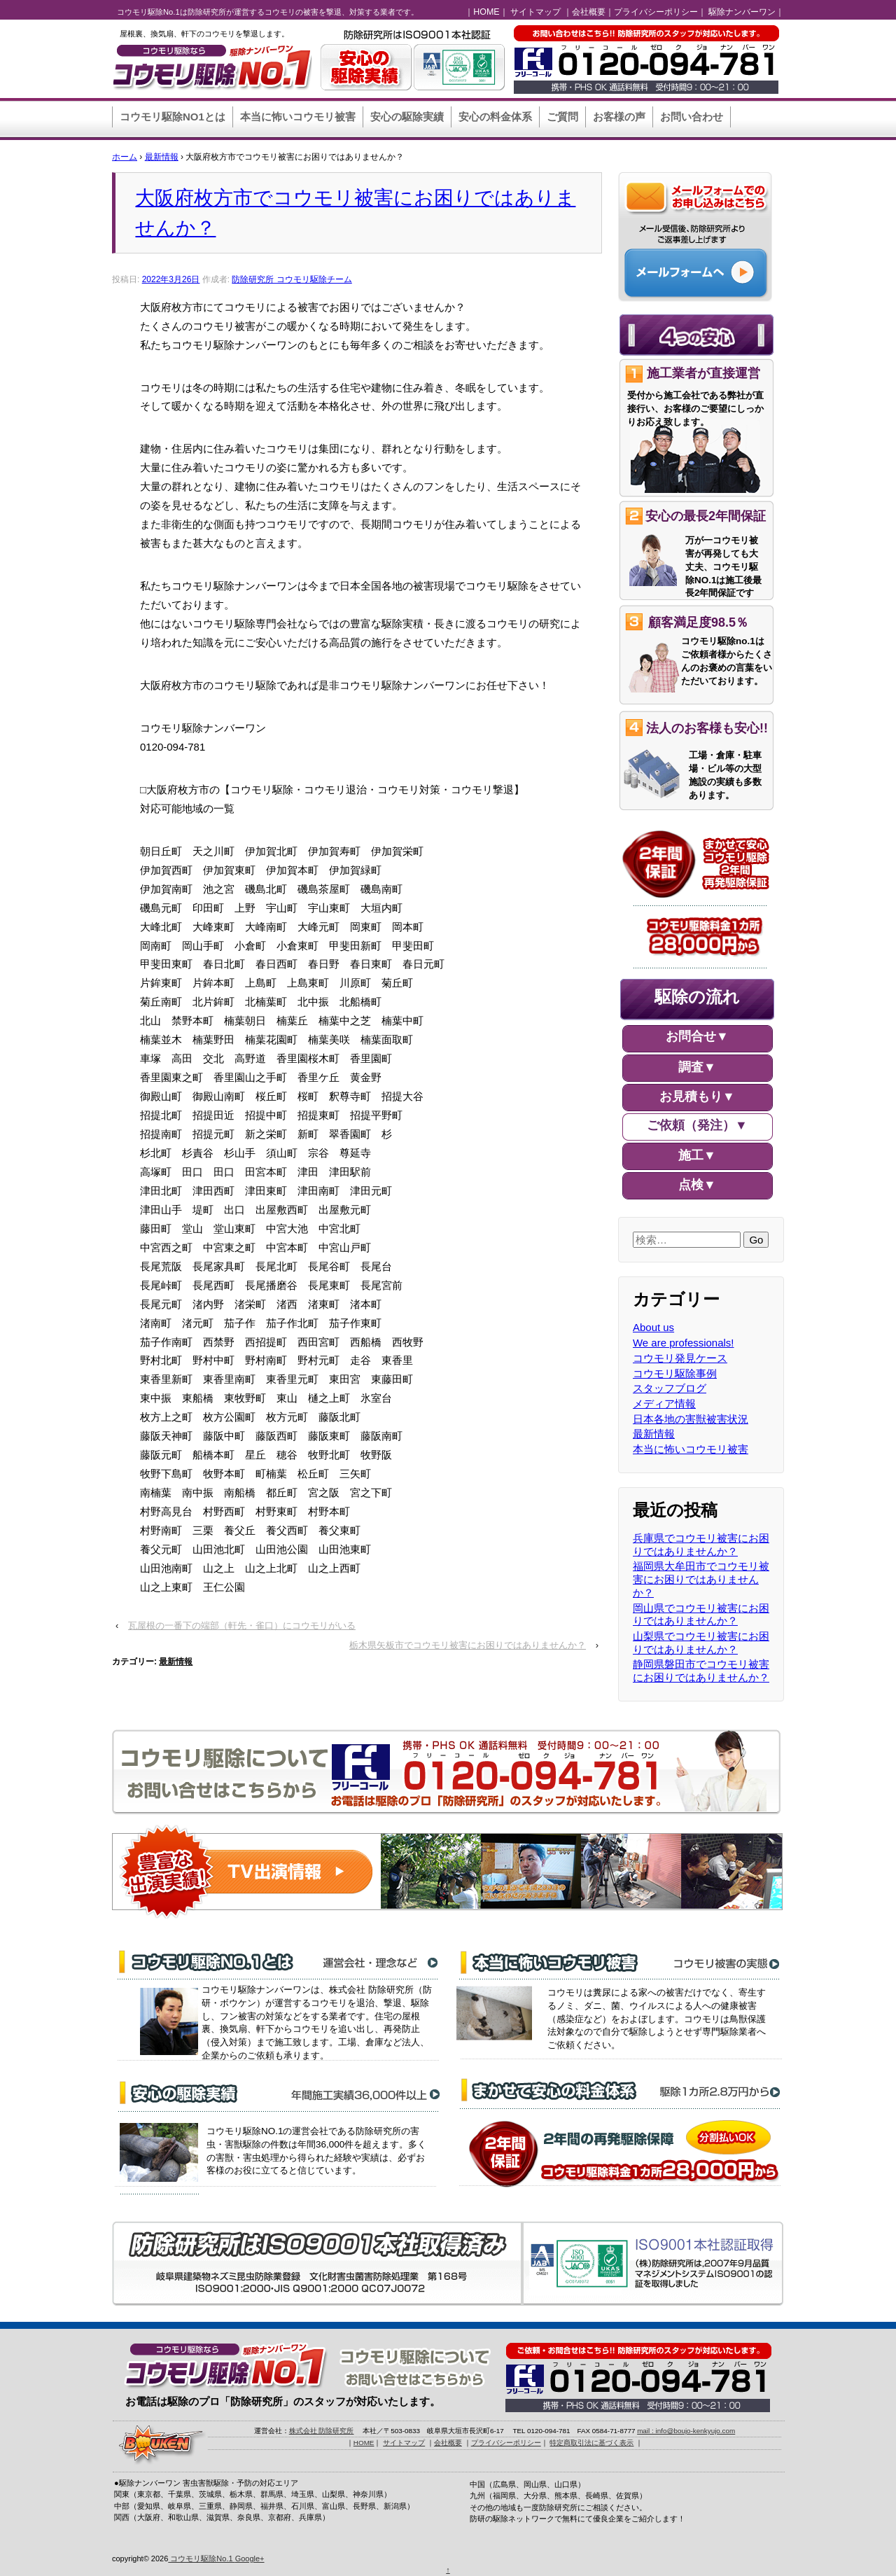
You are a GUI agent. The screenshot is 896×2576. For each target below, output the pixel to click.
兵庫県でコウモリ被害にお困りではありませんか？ (701, 1544)
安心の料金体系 (495, 117)
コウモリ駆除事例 (675, 1373)
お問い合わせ (691, 117)
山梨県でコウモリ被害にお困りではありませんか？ (701, 1642)
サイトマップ (535, 12)
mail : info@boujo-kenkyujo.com (686, 2431)
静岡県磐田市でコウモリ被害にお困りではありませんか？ (701, 1670)
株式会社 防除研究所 (321, 2431)
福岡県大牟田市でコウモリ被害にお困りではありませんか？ (701, 1579)
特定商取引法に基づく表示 (592, 2442)
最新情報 (161, 157)
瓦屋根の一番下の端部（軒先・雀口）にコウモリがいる (242, 1625)
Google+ (250, 2558)
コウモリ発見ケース (680, 1358)
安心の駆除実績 (407, 117)
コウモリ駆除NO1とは (172, 117)
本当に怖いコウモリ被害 (298, 117)
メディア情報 (664, 1403)
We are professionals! (683, 1343)
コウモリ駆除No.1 (201, 2558)
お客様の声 (619, 117)
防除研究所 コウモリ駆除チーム (291, 279)
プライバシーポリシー (656, 12)
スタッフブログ (669, 1388)
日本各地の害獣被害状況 (690, 1419)
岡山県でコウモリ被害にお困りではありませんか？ (701, 1614)
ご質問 (562, 117)
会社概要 (589, 12)
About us (653, 1327)
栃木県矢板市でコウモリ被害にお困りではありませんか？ (467, 1645)
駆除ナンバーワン (742, 12)
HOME (486, 12)
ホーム (124, 157)
